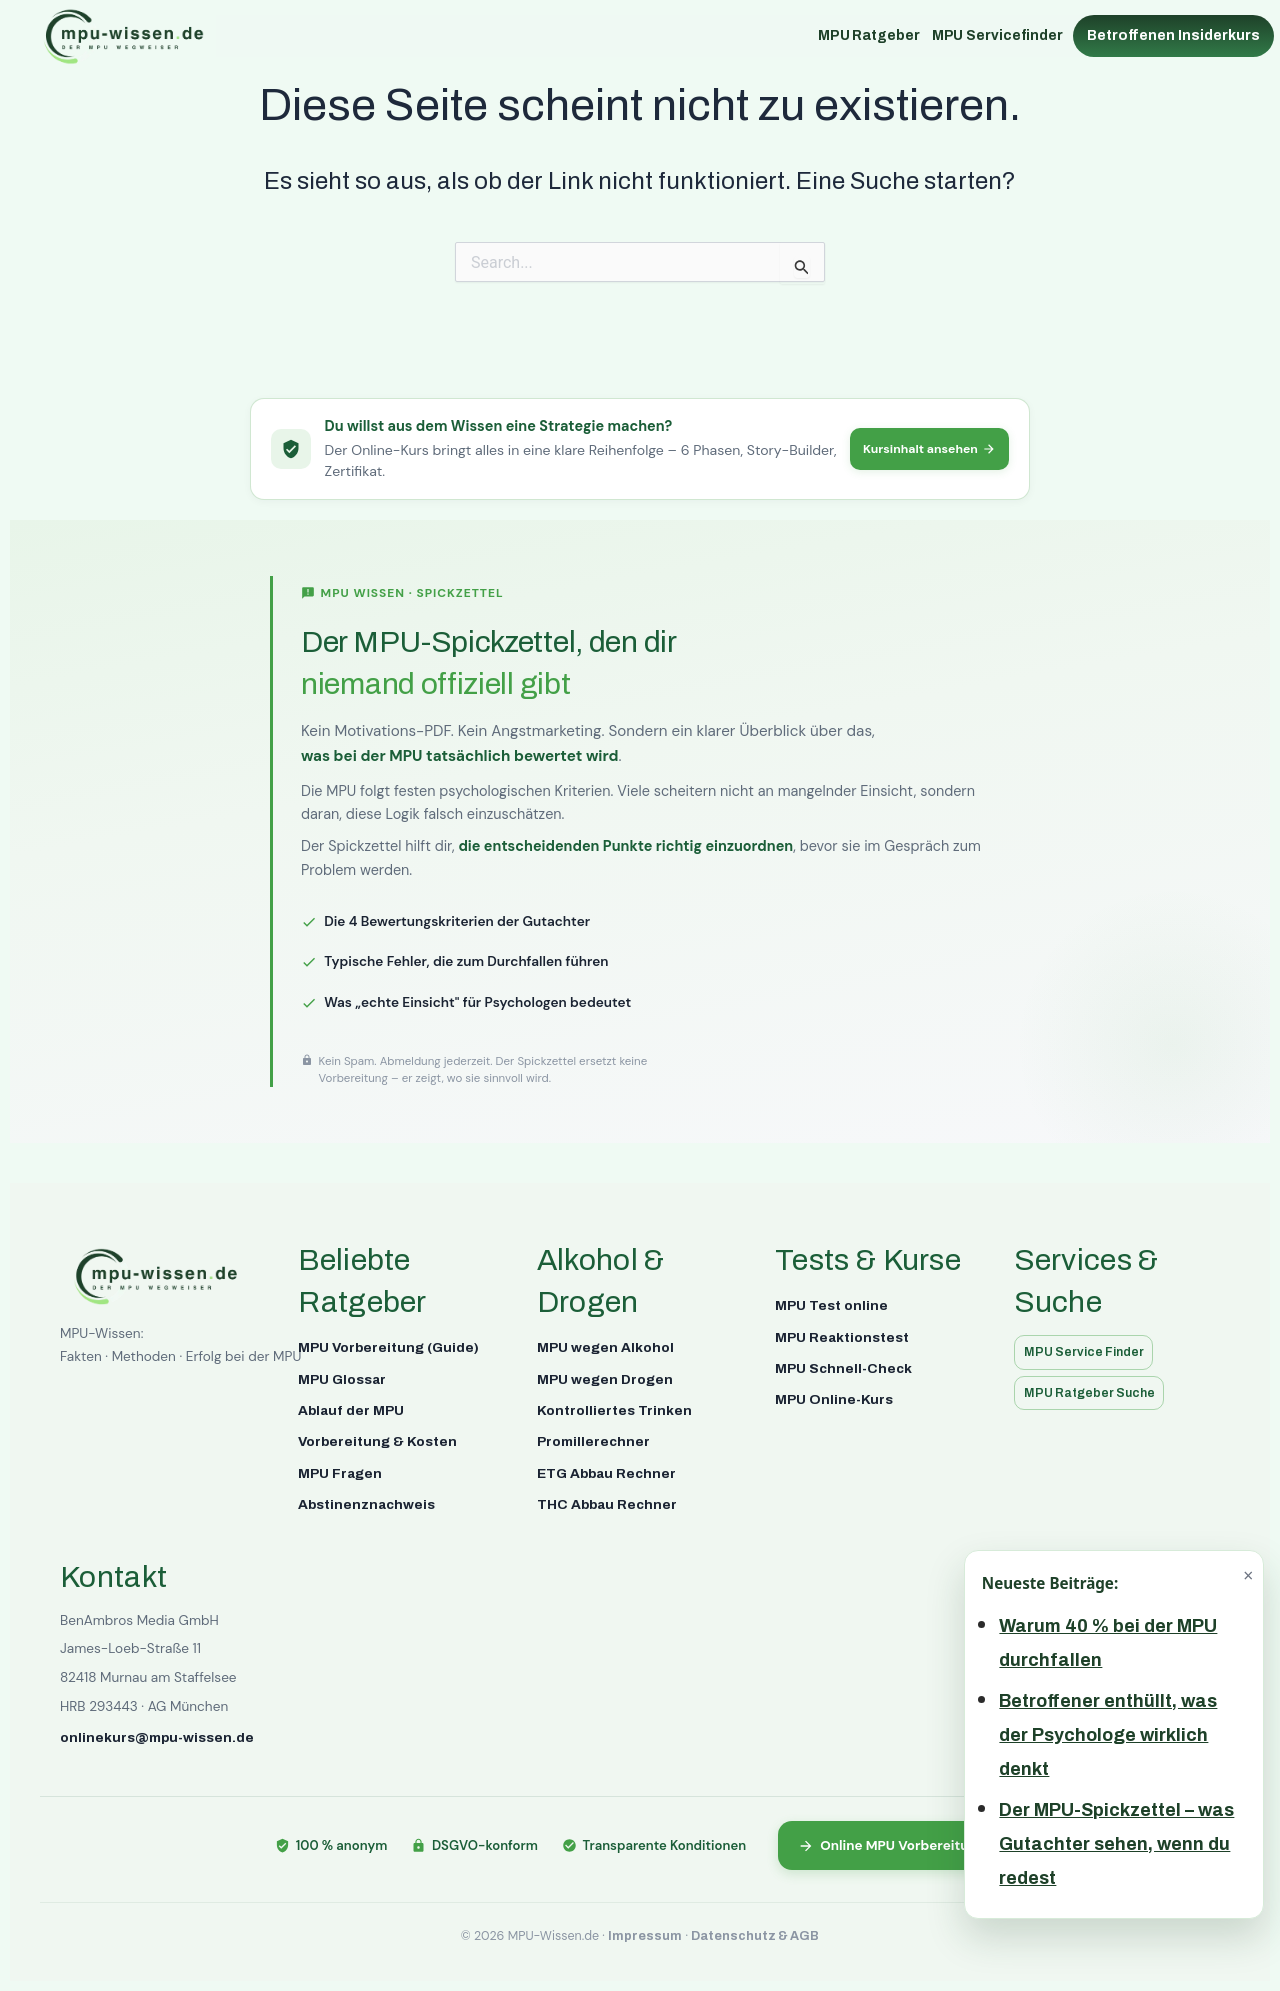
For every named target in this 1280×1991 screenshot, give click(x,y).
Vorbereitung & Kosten (377, 1440)
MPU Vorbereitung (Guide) (388, 1345)
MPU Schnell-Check (843, 1366)
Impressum (645, 1936)
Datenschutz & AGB (755, 1936)
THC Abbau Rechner (607, 1502)
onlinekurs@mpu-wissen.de (157, 1735)
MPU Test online (831, 1303)
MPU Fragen (340, 1471)
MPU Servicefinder (997, 35)
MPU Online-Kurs (834, 1398)
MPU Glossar (342, 1377)
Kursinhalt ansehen (924, 447)
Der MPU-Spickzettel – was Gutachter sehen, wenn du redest (1116, 1844)
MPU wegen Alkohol (605, 1345)
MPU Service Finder (1088, 1350)
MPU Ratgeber (869, 35)
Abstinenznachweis (366, 1502)
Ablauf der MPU (351, 1408)
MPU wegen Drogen (605, 1377)
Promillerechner (593, 1440)
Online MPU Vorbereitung (891, 1844)
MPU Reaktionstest (842, 1335)
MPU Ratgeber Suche (1094, 1392)
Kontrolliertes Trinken (614, 1408)
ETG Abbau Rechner (606, 1471)
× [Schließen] (1248, 1575)
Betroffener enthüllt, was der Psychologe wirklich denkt (1108, 1735)
